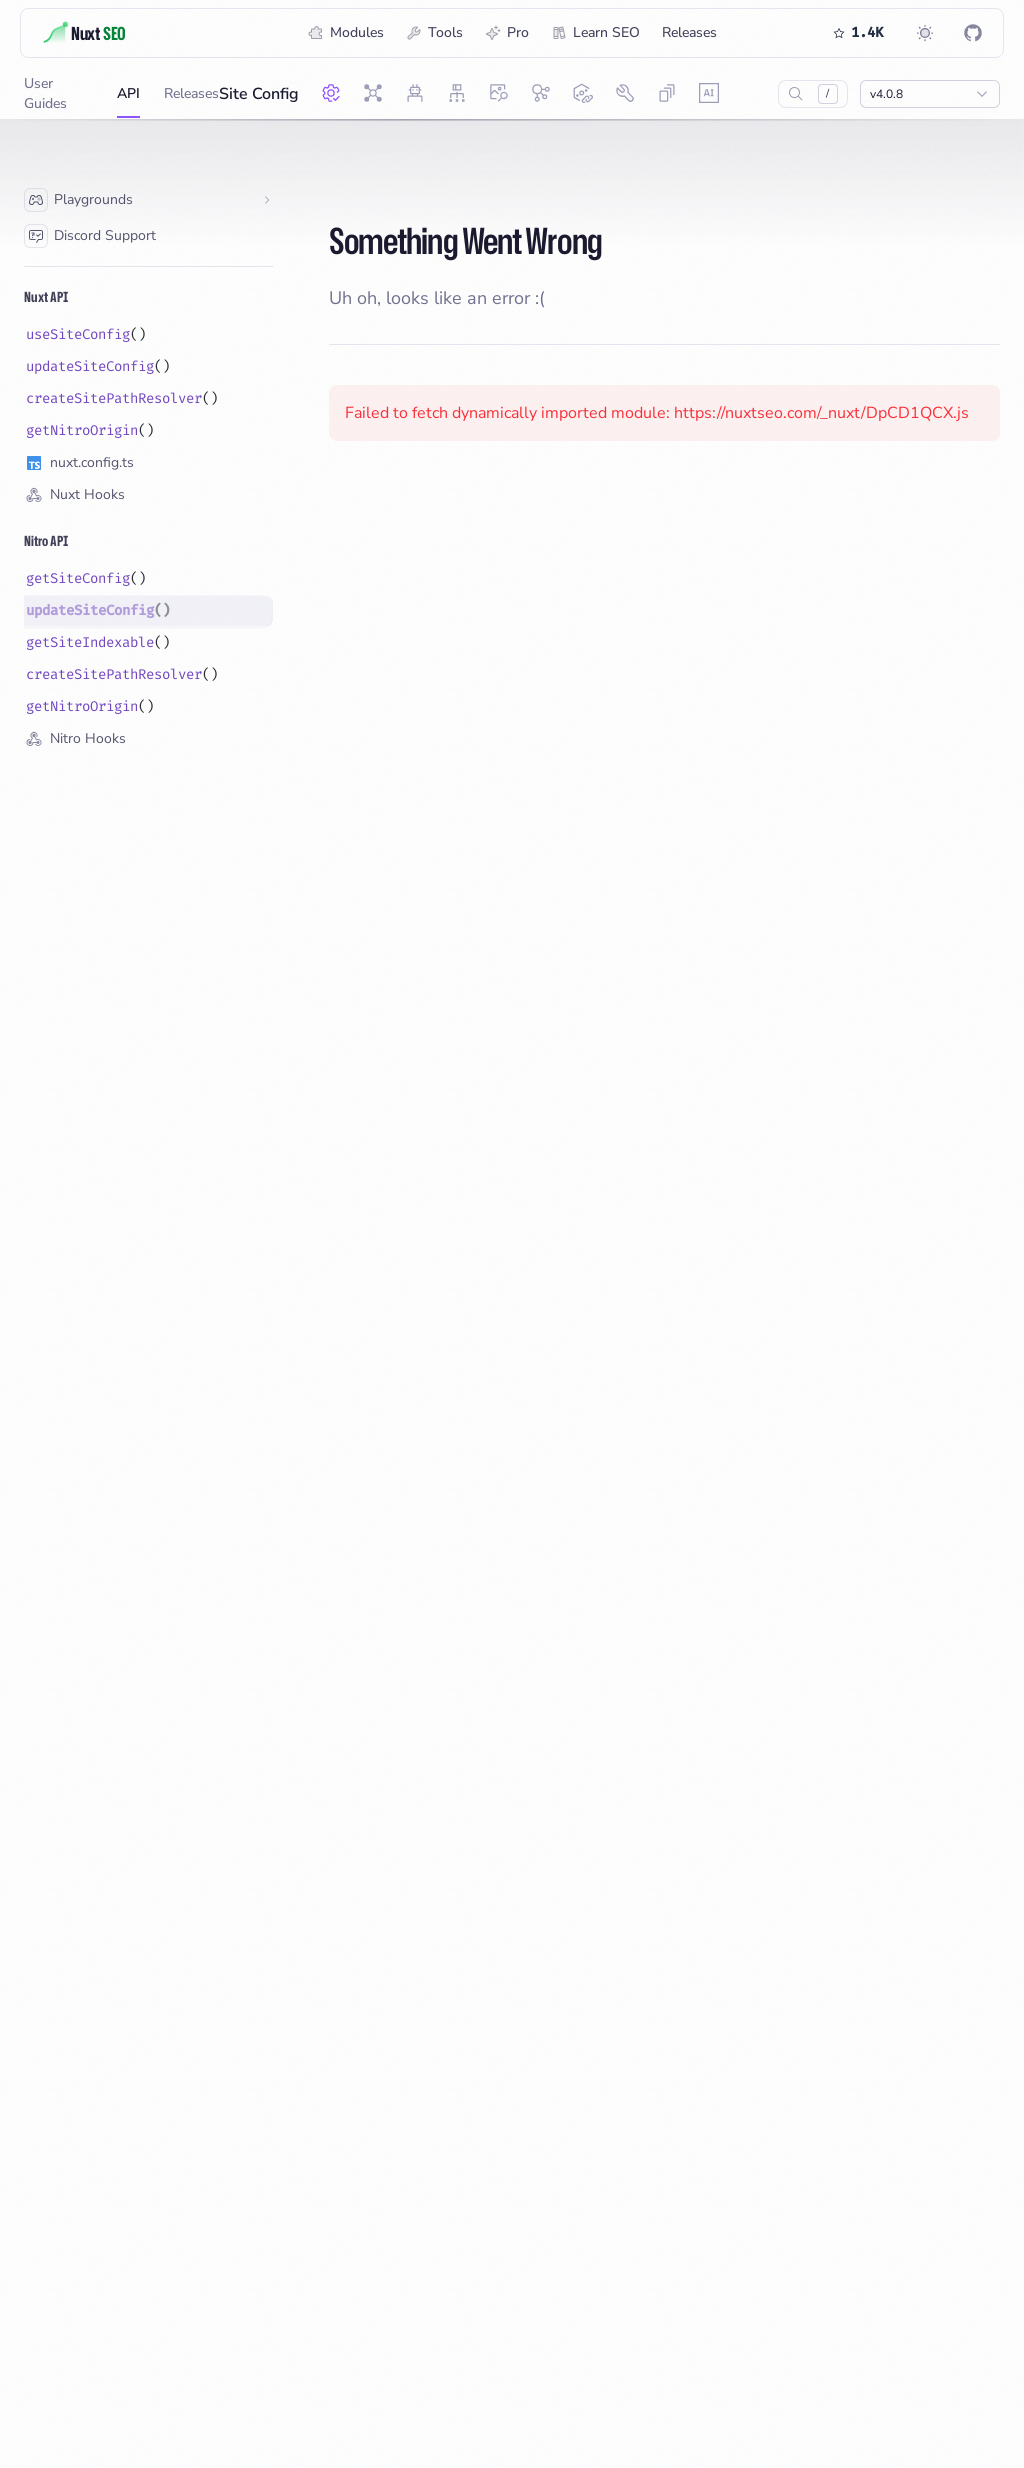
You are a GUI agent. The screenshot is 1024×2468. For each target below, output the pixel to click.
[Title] (116, 33)
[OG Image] (499, 93)
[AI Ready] (709, 93)
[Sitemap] (457, 93)
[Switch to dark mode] (925, 33)
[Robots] (415, 93)
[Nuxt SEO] (373, 93)
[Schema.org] (541, 93)
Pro (507, 32)
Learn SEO (595, 32)
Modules (346, 32)
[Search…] (796, 94)
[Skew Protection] (667, 93)
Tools (434, 32)
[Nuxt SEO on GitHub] (973, 33)
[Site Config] (331, 93)
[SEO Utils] (625, 93)
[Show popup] (930, 94)
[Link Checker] (583, 93)
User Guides (58, 96)
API (128, 101)
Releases (689, 32)
